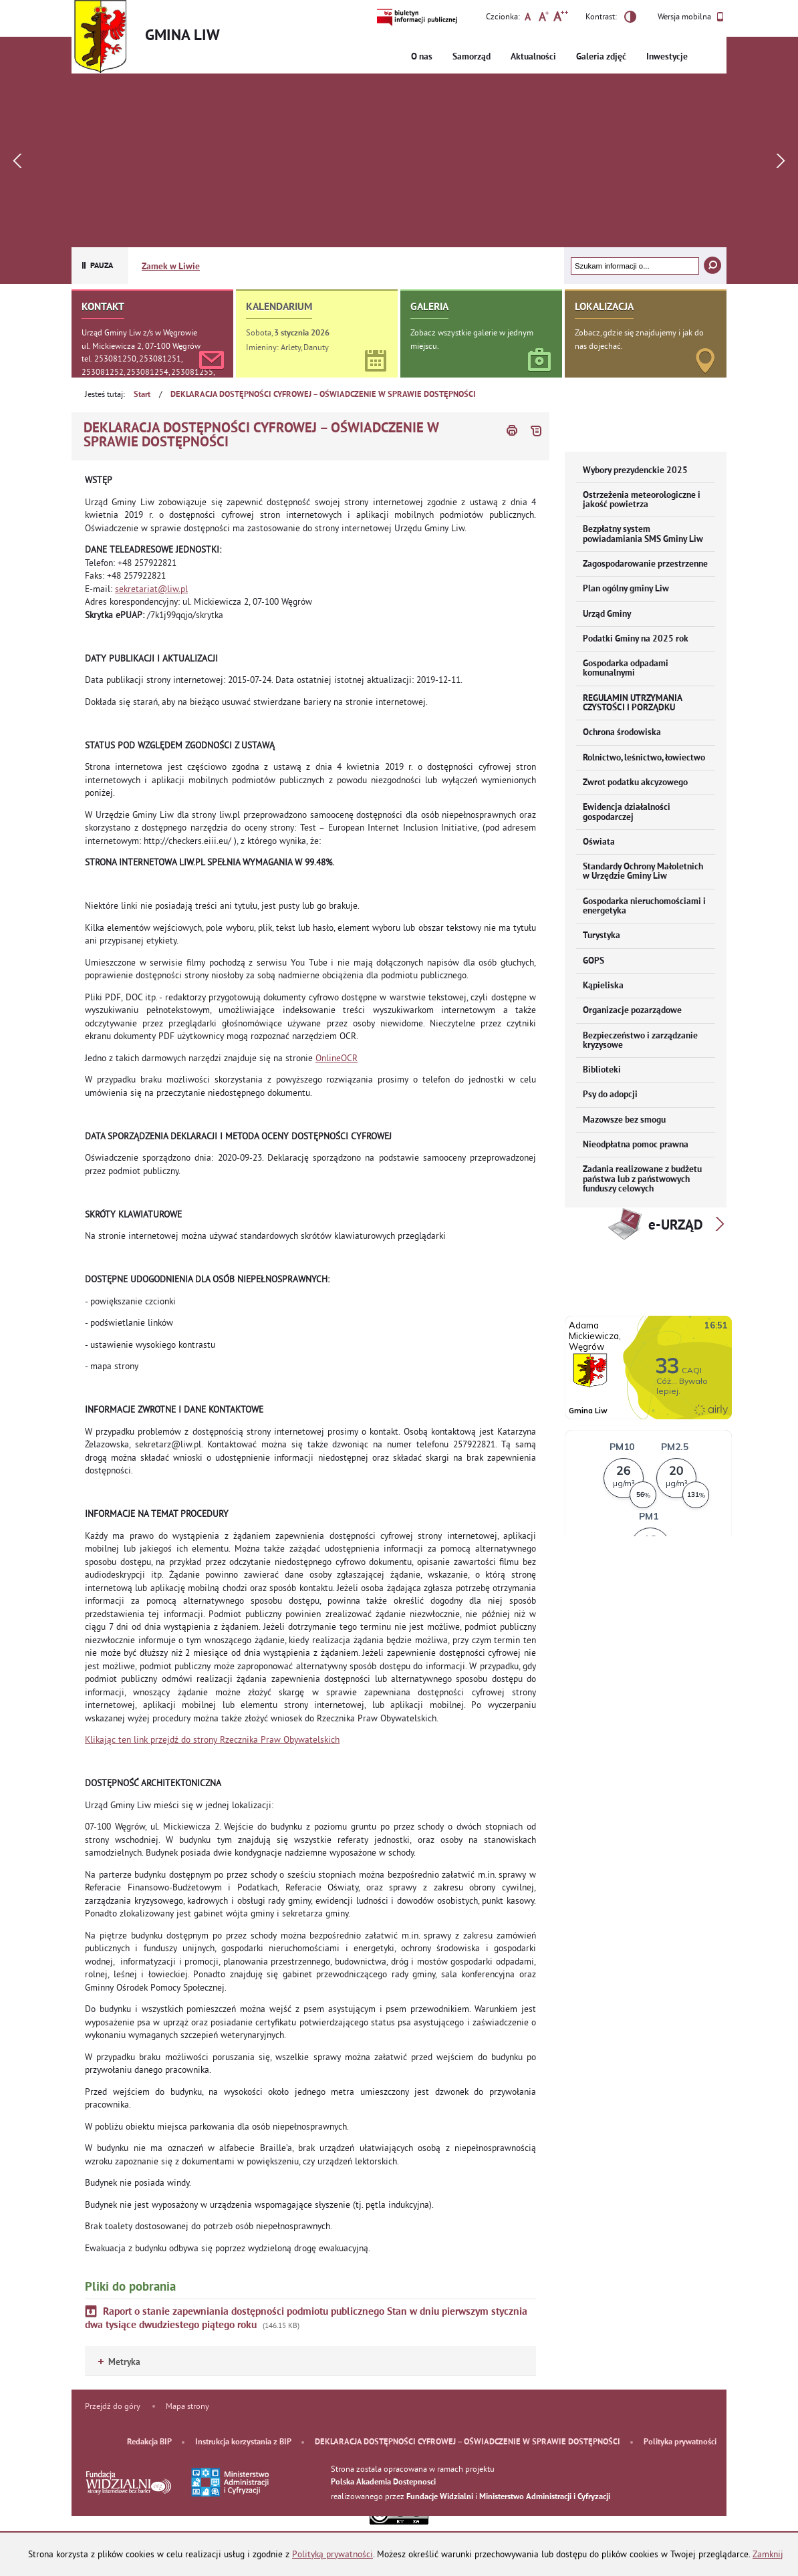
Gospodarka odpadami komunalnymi (625, 668)
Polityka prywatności (680, 2442)
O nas (421, 57)
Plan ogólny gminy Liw (626, 589)
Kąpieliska (603, 986)
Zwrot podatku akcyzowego (635, 783)
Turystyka (601, 936)
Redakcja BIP (149, 2442)
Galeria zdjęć (601, 57)
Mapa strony (187, 2406)
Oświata (599, 842)
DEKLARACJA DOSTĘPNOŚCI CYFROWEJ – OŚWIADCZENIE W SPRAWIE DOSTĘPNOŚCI (323, 395)
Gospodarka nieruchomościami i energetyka (644, 906)
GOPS (593, 961)
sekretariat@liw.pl (151, 589)
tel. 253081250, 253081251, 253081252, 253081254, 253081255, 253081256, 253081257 (148, 371)
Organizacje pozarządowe (632, 1010)
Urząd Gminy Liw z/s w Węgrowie (139, 332)
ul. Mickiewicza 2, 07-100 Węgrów (141, 346)
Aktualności (533, 57)
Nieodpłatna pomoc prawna (635, 1145)
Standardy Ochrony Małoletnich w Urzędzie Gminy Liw (643, 871)
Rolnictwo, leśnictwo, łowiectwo (644, 758)
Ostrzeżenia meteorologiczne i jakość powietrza (641, 500)
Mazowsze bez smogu (624, 1120)
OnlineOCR (336, 1058)
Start (142, 395)
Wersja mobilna (691, 16)
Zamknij (768, 2554)
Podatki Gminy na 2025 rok (635, 639)
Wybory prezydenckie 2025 (635, 470)
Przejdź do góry (112, 2406)
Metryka (119, 2362)
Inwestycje (667, 57)
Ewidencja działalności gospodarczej (626, 812)
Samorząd (471, 57)
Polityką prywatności (332, 2554)
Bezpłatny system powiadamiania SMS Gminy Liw (643, 534)
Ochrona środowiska (622, 732)
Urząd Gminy (607, 614)
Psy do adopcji (610, 1095)
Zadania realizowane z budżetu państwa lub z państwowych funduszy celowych (642, 1179)
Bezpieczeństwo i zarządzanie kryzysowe (640, 1040)
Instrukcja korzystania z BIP (243, 2442)
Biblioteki (602, 1070)
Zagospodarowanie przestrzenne (645, 564)
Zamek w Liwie (171, 267)
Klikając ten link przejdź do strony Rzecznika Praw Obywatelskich (212, 1739)
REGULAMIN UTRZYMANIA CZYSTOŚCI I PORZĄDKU (632, 703)
